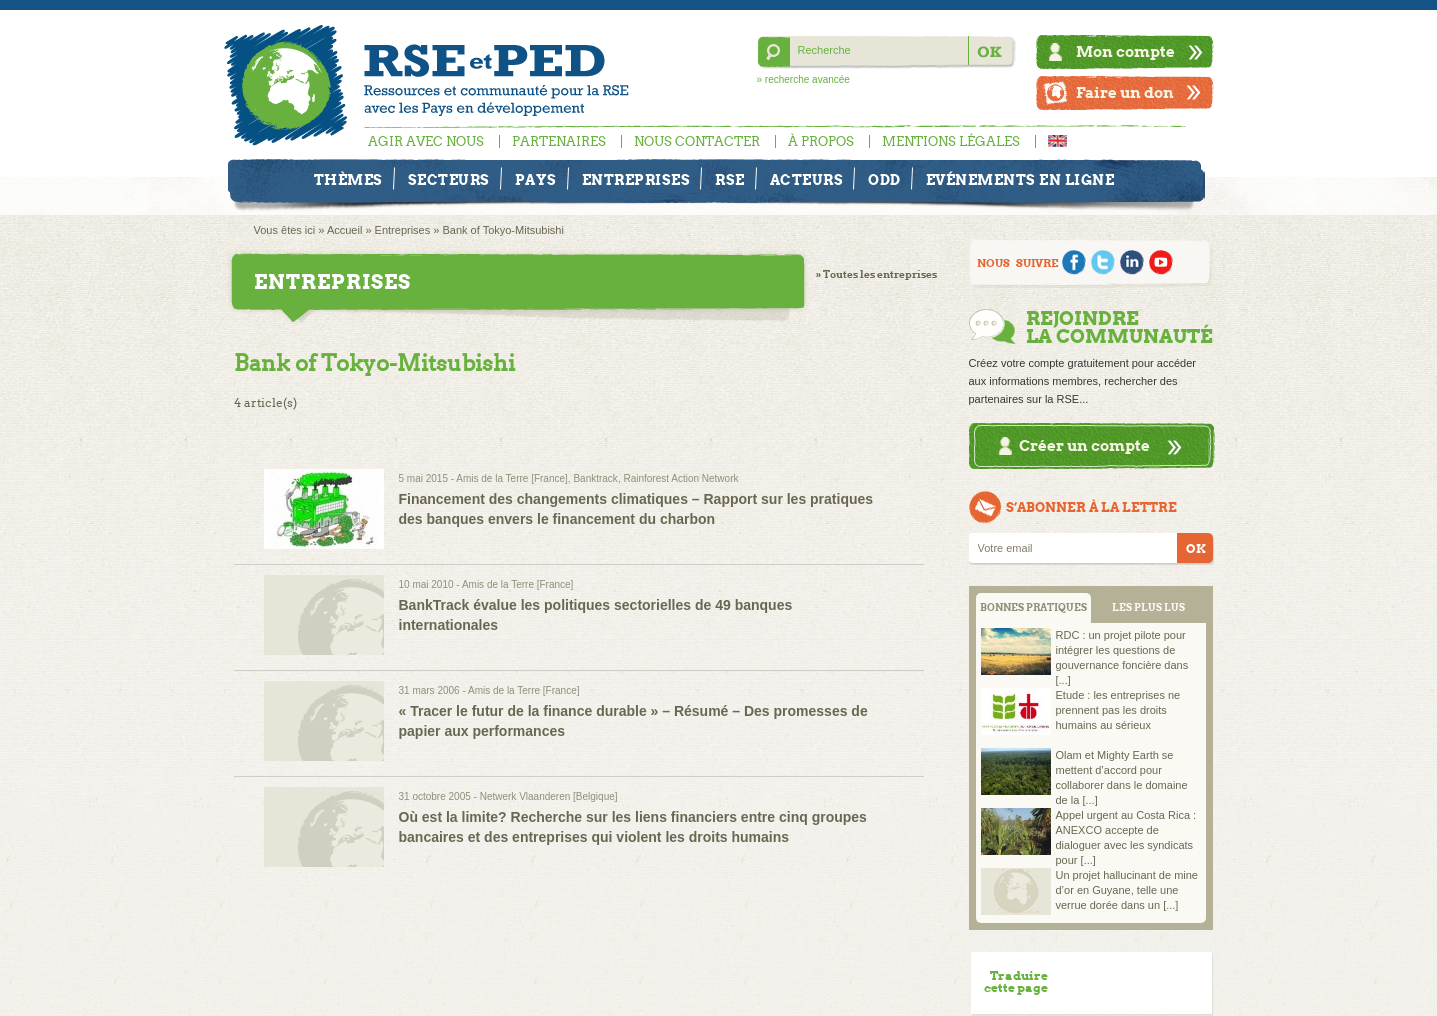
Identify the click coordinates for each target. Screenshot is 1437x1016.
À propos (821, 141)
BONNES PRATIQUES (1033, 607)
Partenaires (559, 141)
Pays (536, 180)
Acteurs (807, 180)
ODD (884, 180)
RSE (730, 180)
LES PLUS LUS (1148, 607)
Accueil (344, 230)
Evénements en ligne (1020, 180)
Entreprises (636, 180)
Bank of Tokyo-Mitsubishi (502, 230)
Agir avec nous (426, 141)
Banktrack (595, 478)
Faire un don (1125, 92)
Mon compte (1125, 51)
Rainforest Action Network (680, 478)
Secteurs (449, 180)
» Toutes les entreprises (876, 274)
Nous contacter (697, 141)
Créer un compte (1084, 445)
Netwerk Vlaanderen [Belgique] (549, 796)
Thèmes (348, 180)
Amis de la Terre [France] (512, 478)
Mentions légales (951, 141)
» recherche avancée (803, 79)
